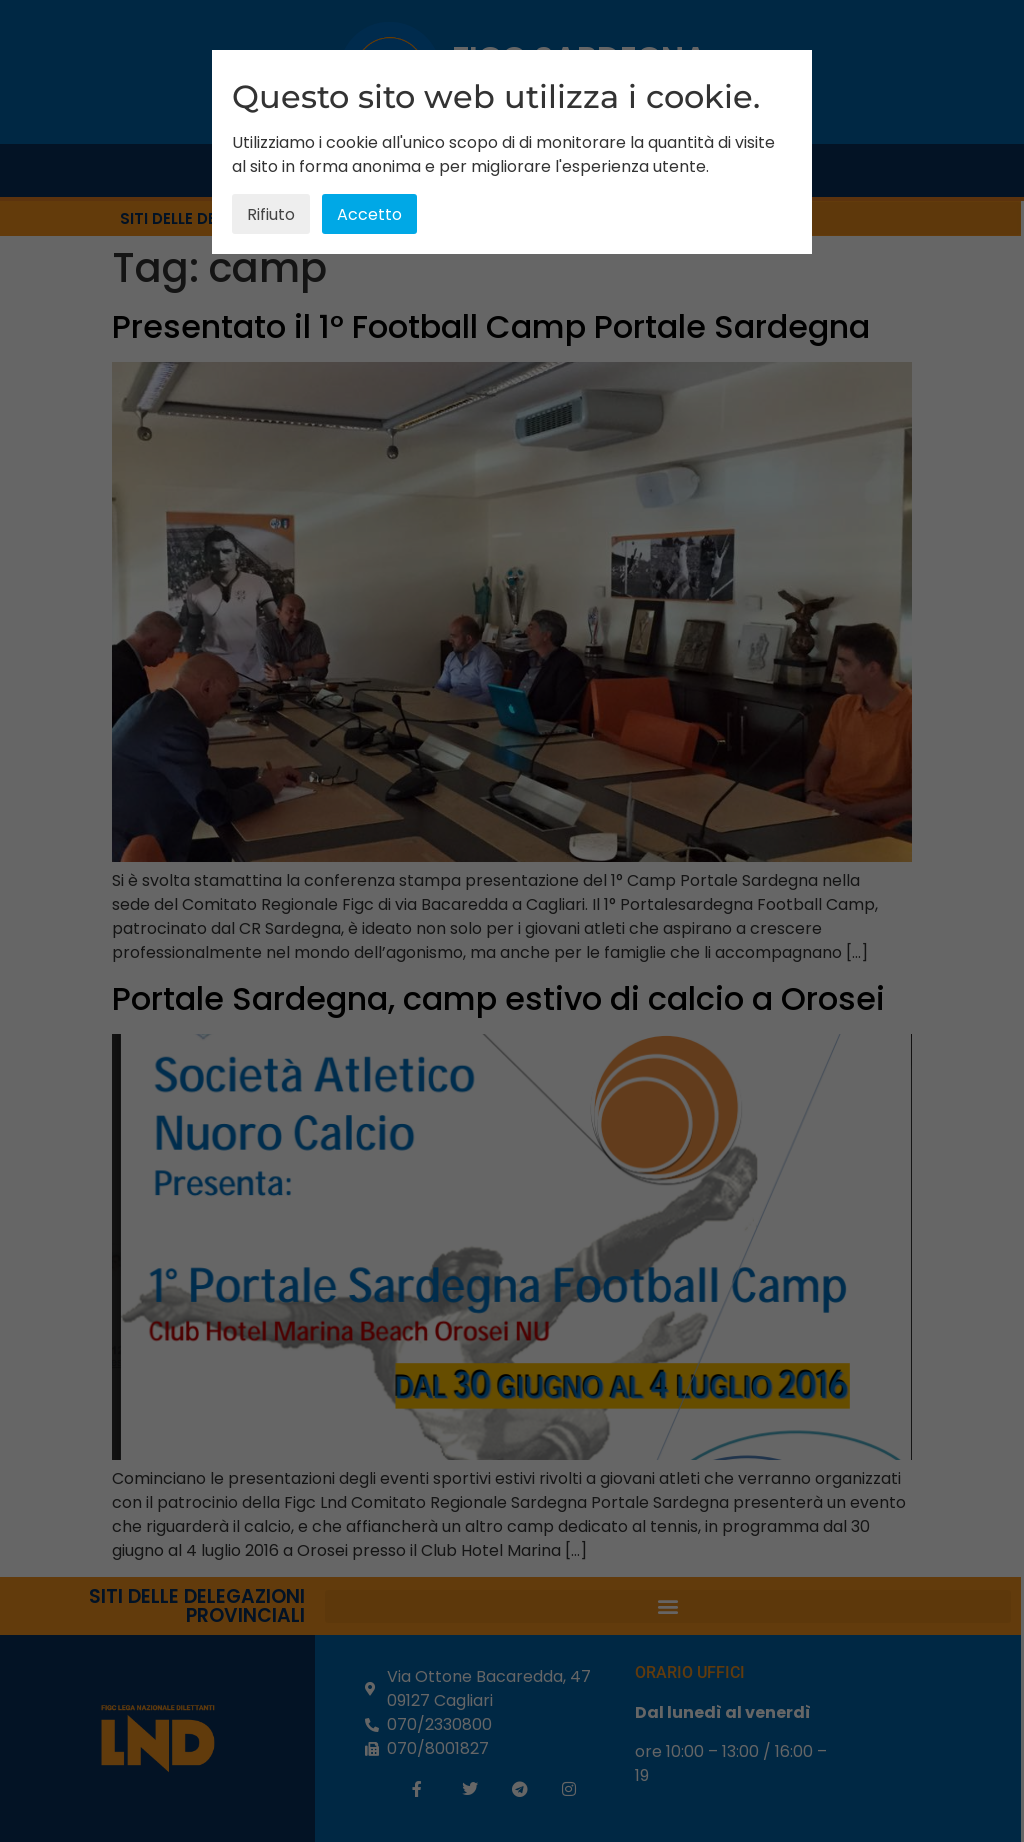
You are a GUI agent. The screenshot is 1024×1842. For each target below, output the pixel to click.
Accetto (369, 214)
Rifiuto (271, 214)
